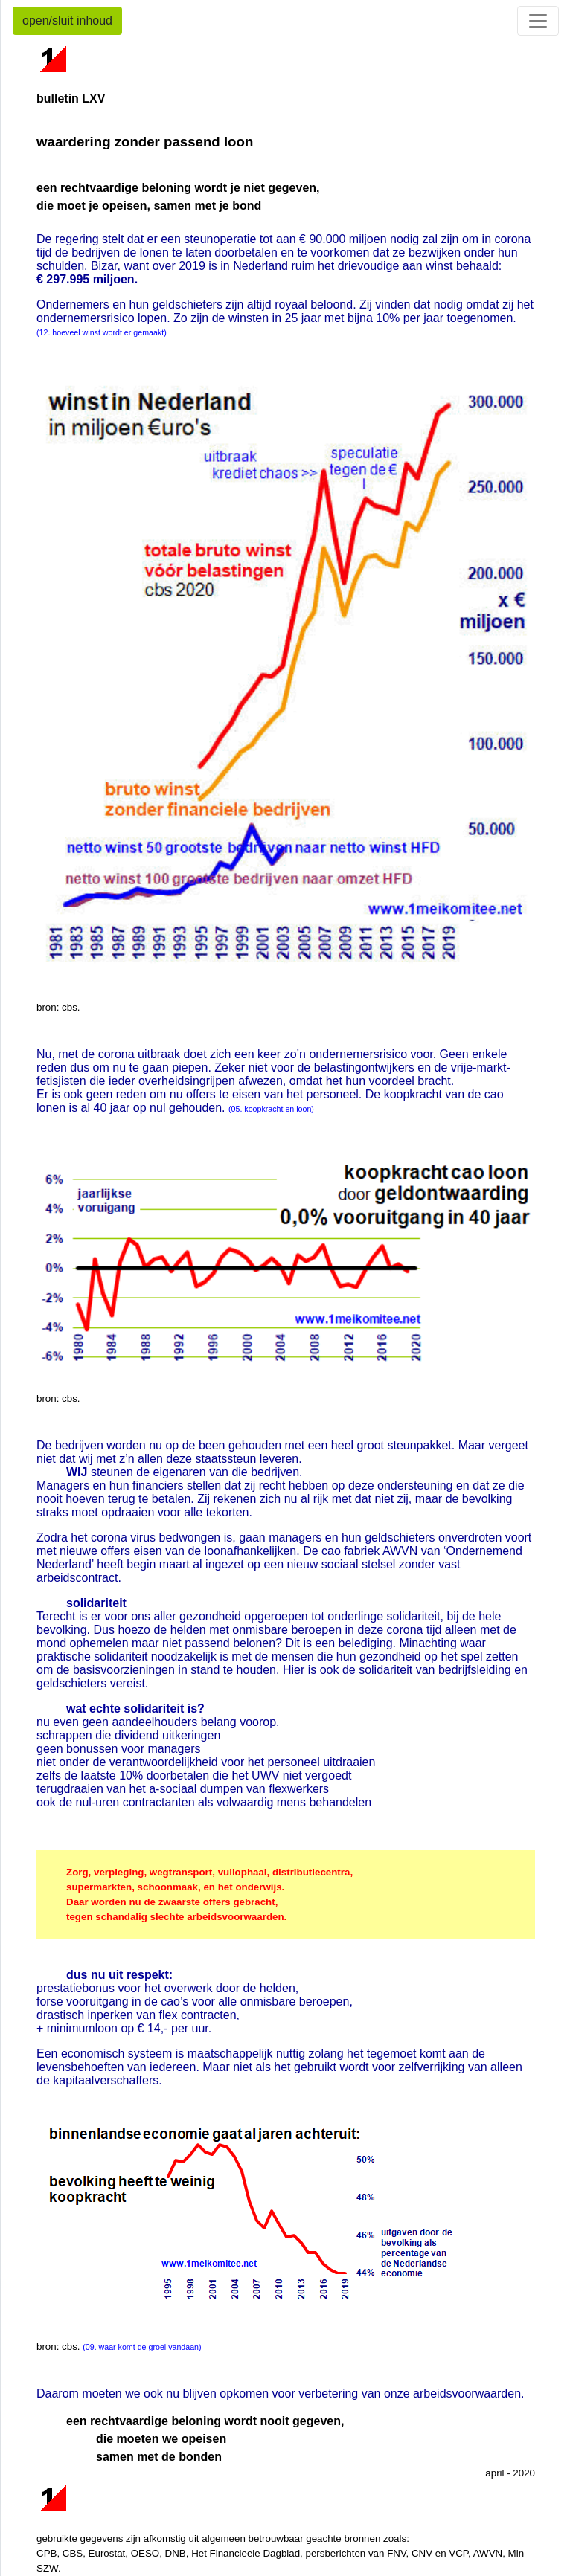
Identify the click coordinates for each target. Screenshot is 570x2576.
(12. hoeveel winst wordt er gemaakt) (101, 332)
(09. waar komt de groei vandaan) (142, 2346)
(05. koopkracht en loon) (271, 1108)
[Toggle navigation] (538, 21)
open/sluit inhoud (67, 20)
